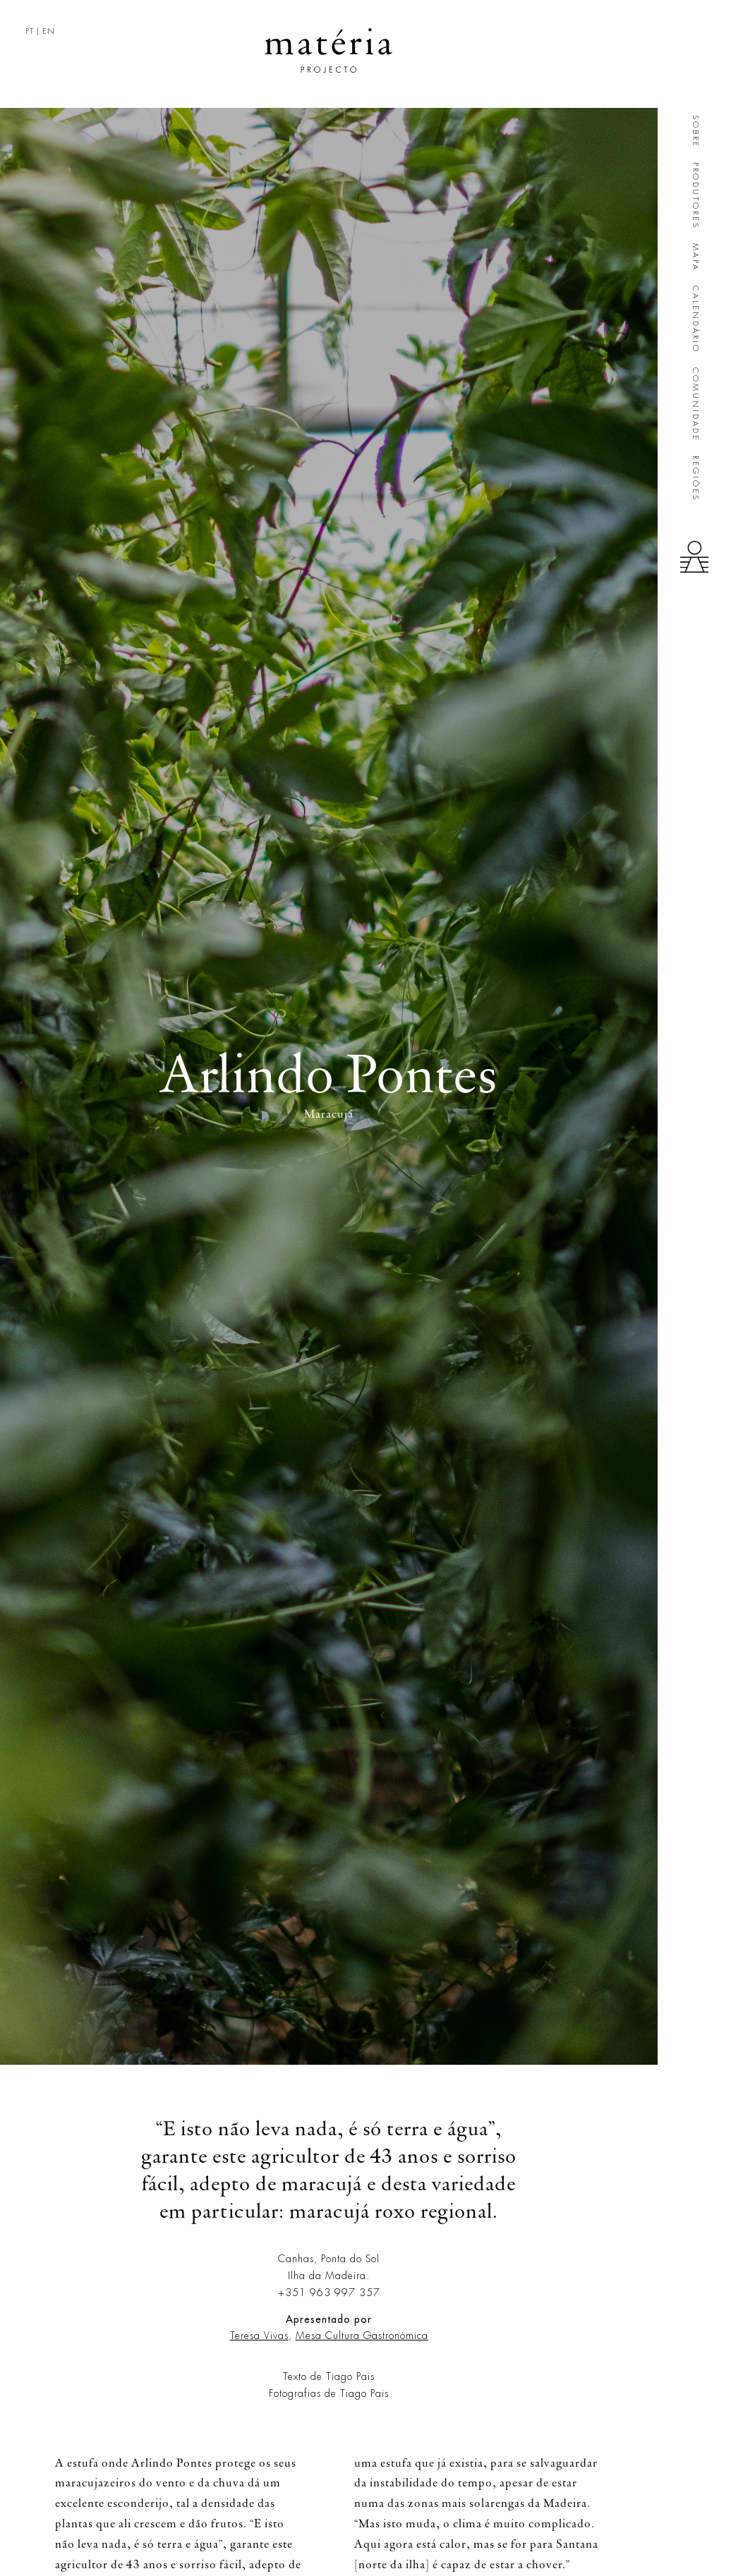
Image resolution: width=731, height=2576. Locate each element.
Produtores (695, 195)
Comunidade (695, 404)
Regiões (695, 478)
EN (48, 31)
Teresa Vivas (259, 2335)
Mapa (695, 257)
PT (29, 31)
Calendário (695, 319)
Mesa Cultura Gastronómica (362, 2335)
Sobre (695, 131)
